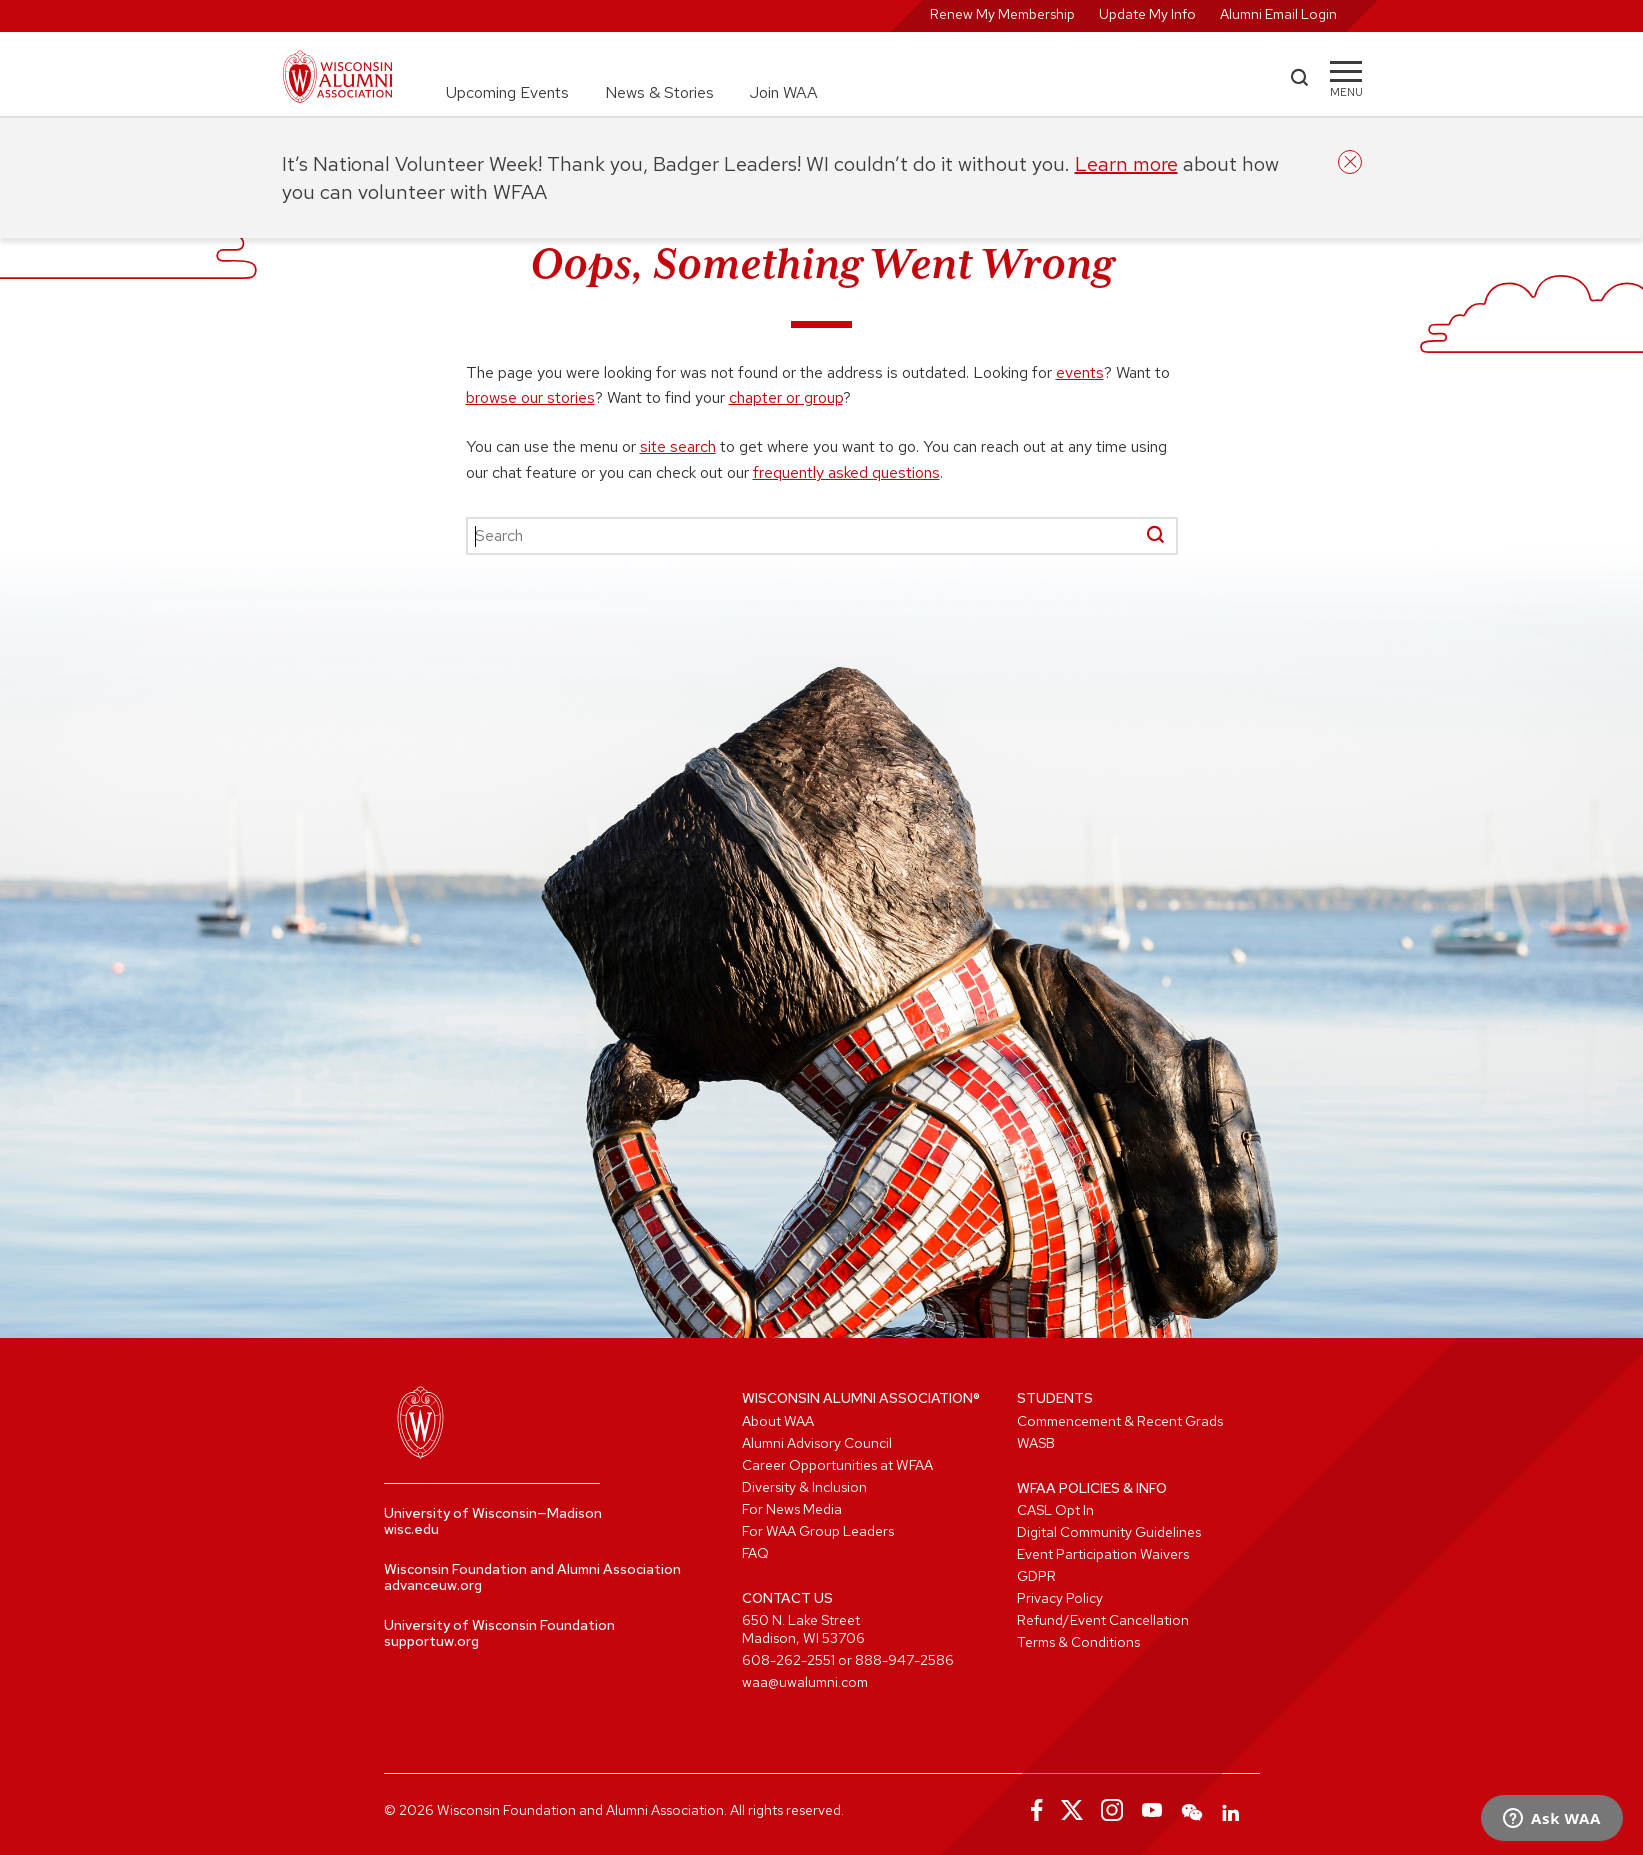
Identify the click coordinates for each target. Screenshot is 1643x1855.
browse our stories (530, 397)
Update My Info (1147, 14)
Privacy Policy (1060, 1598)
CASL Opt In (1055, 1510)
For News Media (792, 1509)
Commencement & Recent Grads (1120, 1421)
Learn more (1126, 164)
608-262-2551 (788, 1660)
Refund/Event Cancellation (1103, 1620)
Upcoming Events (507, 92)
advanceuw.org (433, 1585)
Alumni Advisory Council (817, 1443)
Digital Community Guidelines (1109, 1532)
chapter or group (786, 397)
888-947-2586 (904, 1660)
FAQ (755, 1553)
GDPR (1036, 1576)
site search (678, 446)
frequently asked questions (846, 472)
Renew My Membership (1002, 14)
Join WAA (784, 92)
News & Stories (659, 92)
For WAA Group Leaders (818, 1531)
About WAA (778, 1421)
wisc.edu (411, 1529)
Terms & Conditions (1078, 1642)
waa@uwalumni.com (805, 1682)
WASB (1036, 1443)
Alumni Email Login (1278, 14)
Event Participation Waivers (1103, 1554)
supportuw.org (431, 1641)
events (1080, 372)
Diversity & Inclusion (804, 1487)
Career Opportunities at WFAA (837, 1465)
